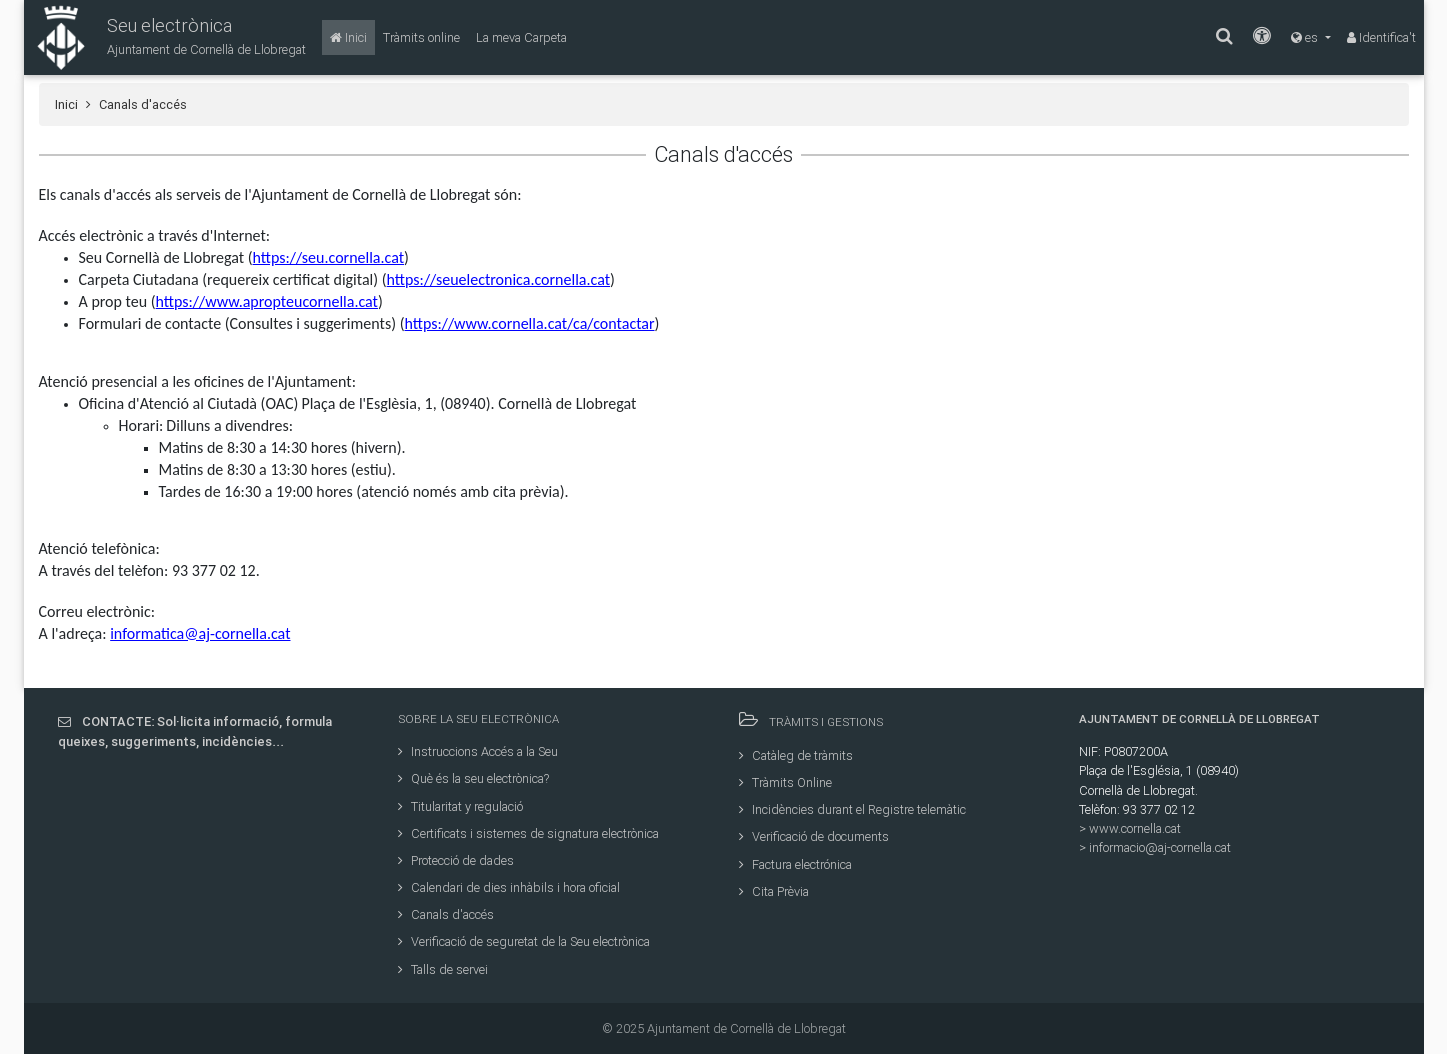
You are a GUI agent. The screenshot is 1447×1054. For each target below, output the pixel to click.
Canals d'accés (446, 914)
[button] (165, 37)
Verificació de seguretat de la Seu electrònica (524, 941)
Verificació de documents (814, 836)
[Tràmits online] (421, 37)
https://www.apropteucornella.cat (267, 301)
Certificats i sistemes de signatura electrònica (528, 833)
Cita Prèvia (774, 891)
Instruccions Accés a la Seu (478, 751)
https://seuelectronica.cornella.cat (498, 279)
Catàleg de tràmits (796, 755)
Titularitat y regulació (460, 806)
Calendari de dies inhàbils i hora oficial (509, 887)
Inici (66, 104)
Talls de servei (443, 969)
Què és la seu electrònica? (473, 778)
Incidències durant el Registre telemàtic (852, 809)
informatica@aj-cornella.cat (200, 633)
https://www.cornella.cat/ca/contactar (529, 323)
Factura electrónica (795, 864)
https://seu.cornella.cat (329, 257)
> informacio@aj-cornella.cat (1155, 847)
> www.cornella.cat (1130, 828)
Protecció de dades (456, 860)
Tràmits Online (785, 782)
